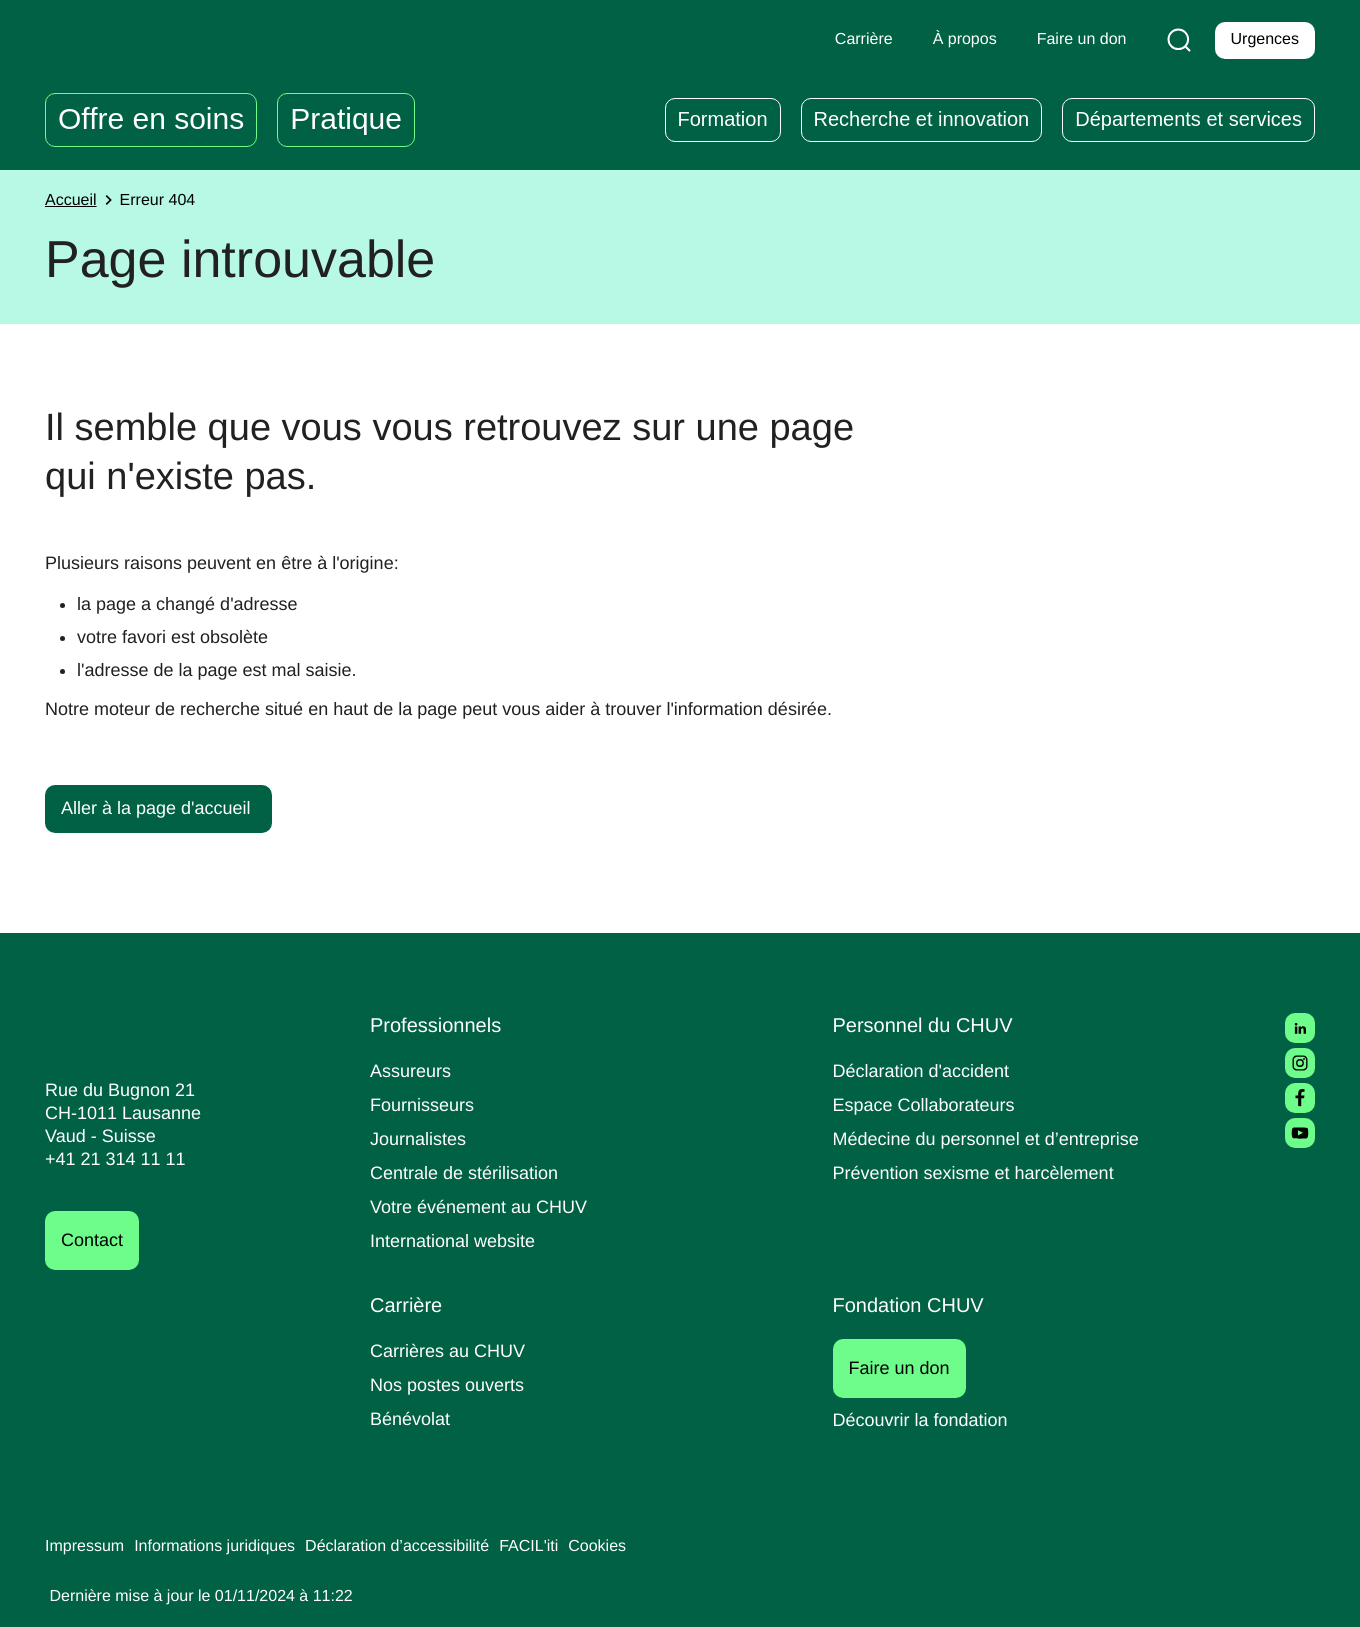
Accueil (73, 201)
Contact (95, 1240)
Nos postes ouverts (451, 1384)
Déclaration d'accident (928, 1070)
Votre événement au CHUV (485, 1206)
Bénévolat (412, 1418)
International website (460, 1240)
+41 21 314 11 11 (109, 1159)
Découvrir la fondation (927, 1419)
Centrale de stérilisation (471, 1172)
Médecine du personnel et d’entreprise (996, 1138)
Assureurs (413, 1070)
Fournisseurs (425, 1104)
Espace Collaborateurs (929, 1104)
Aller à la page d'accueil (161, 807)
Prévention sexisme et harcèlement (981, 1172)
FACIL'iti (566, 1547)
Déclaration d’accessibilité (426, 1547)
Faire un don (910, 1368)
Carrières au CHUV (452, 1350)
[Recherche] (1175, 40)
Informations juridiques (228, 1547)
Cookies (638, 1547)
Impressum (87, 1547)
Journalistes (420, 1138)
